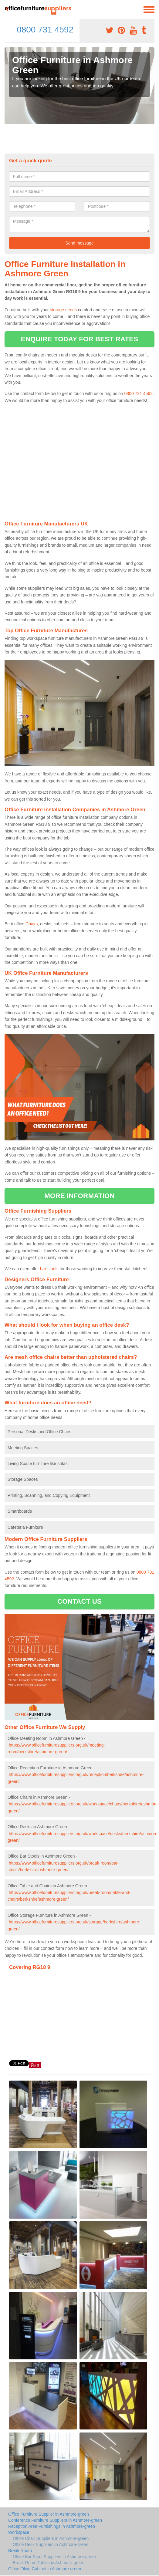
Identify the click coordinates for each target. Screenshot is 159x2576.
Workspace (18, 2532)
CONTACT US (79, 1601)
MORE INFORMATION (79, 1196)
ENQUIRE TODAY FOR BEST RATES (79, 339)
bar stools (49, 1268)
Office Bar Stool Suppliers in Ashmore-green (54, 2556)
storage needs (63, 309)
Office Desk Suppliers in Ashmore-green (50, 2544)
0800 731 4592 (45, 29)
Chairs (31, 923)
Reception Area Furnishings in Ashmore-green (51, 2526)
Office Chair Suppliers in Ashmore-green (51, 2538)
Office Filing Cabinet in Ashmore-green (44, 2568)
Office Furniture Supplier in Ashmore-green (48, 2514)
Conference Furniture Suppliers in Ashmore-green (55, 2520)
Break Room (20, 2550)
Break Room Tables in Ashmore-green (48, 2562)
